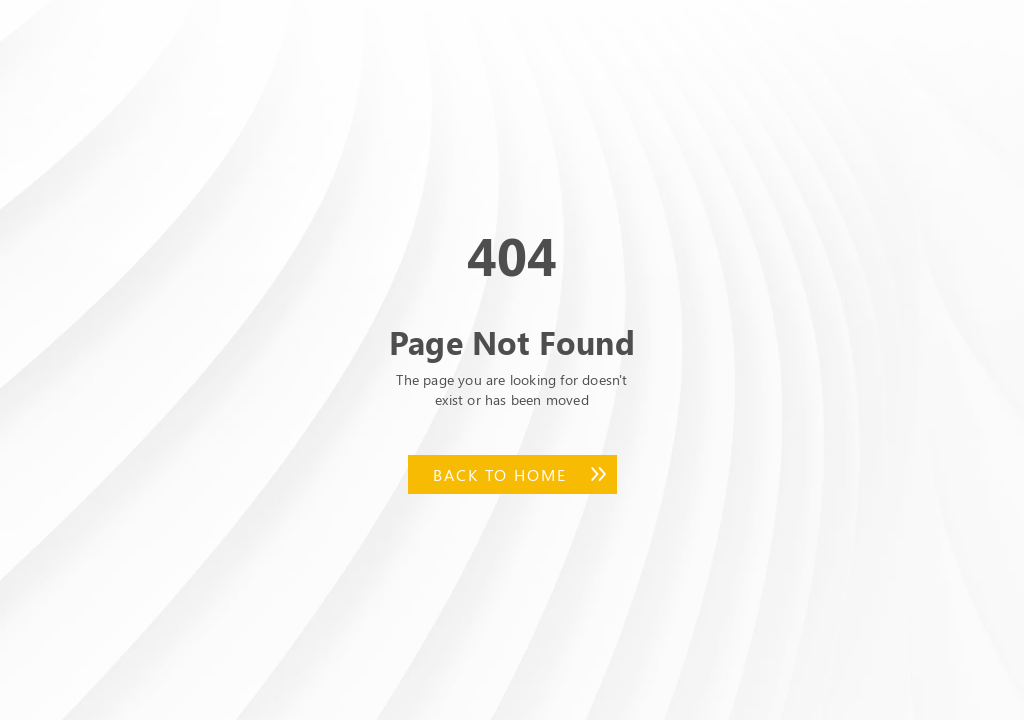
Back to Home (500, 474)
